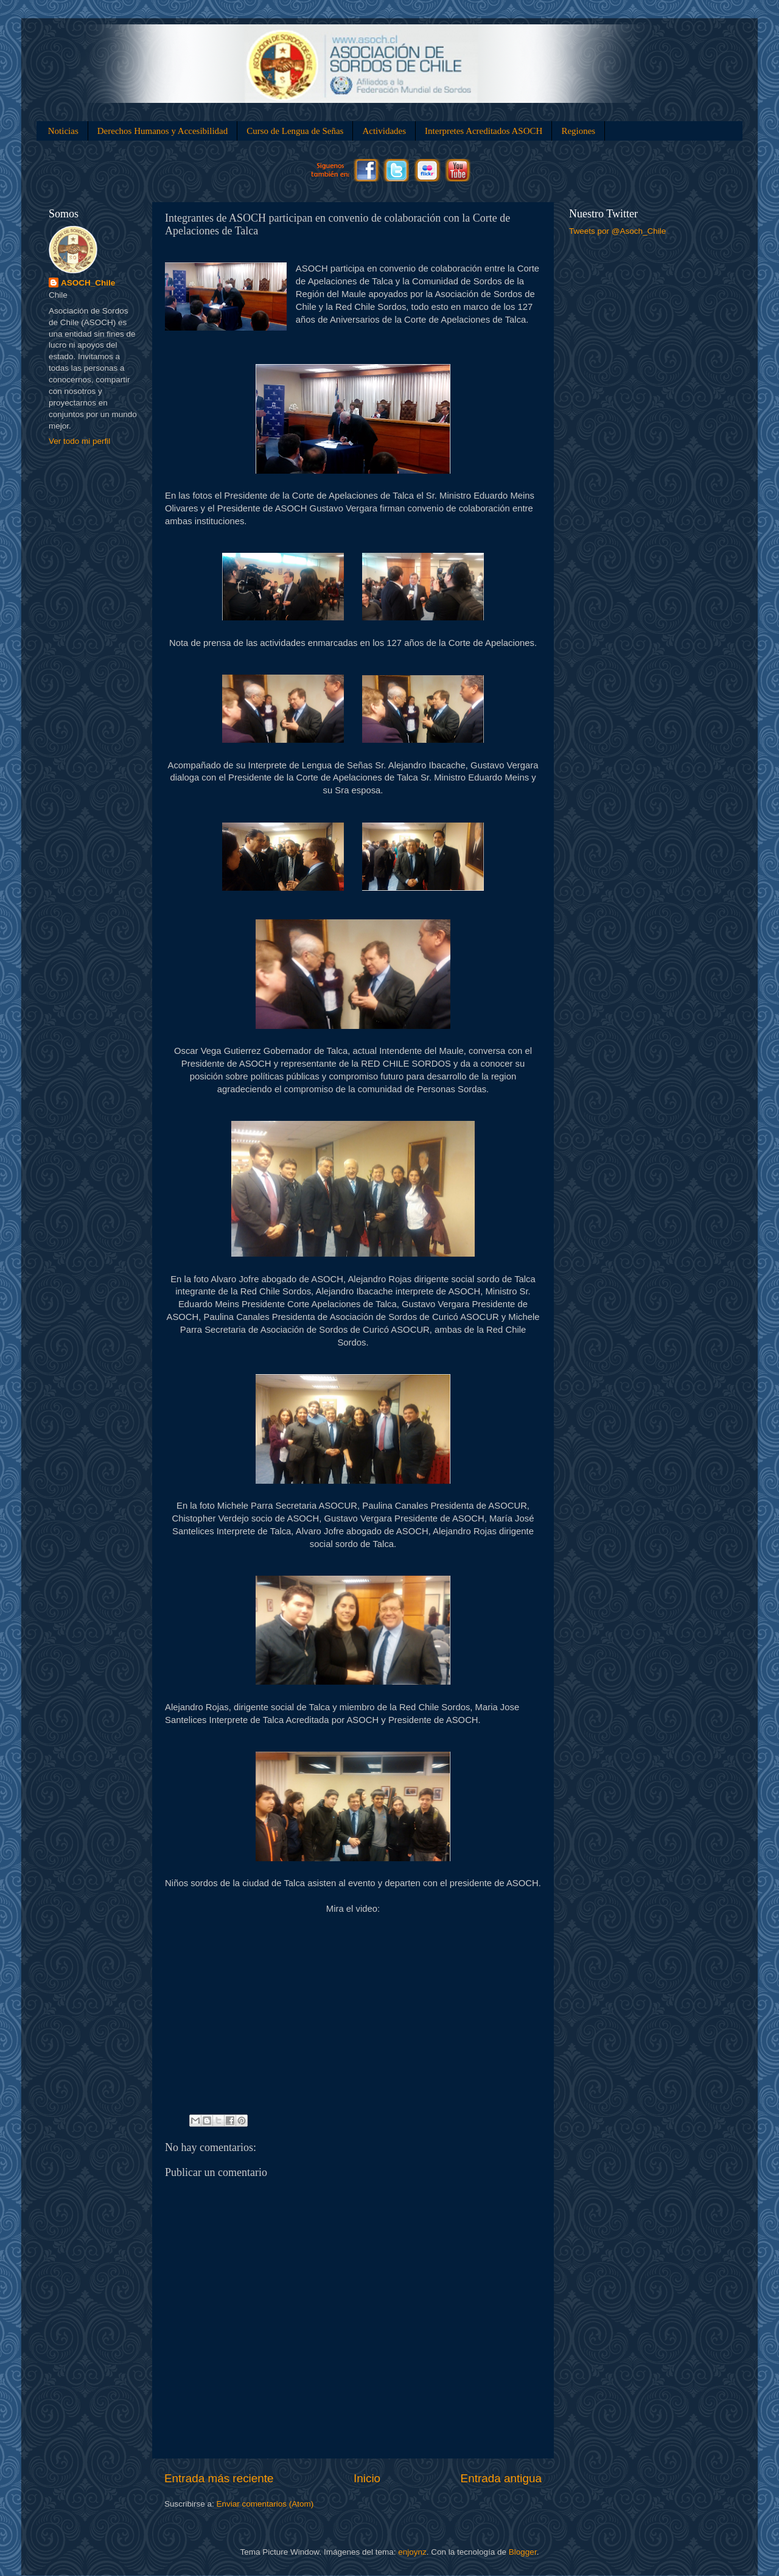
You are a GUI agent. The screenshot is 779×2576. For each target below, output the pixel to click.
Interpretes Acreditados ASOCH (483, 131)
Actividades (384, 131)
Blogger (523, 2552)
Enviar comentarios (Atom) (265, 2503)
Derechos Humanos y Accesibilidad (162, 131)
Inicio (367, 2478)
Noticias (63, 131)
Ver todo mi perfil (79, 441)
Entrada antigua (501, 2478)
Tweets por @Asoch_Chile (617, 231)
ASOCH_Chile (88, 282)
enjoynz (412, 2552)
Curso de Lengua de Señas (294, 131)
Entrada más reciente (219, 2478)
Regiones (578, 131)
